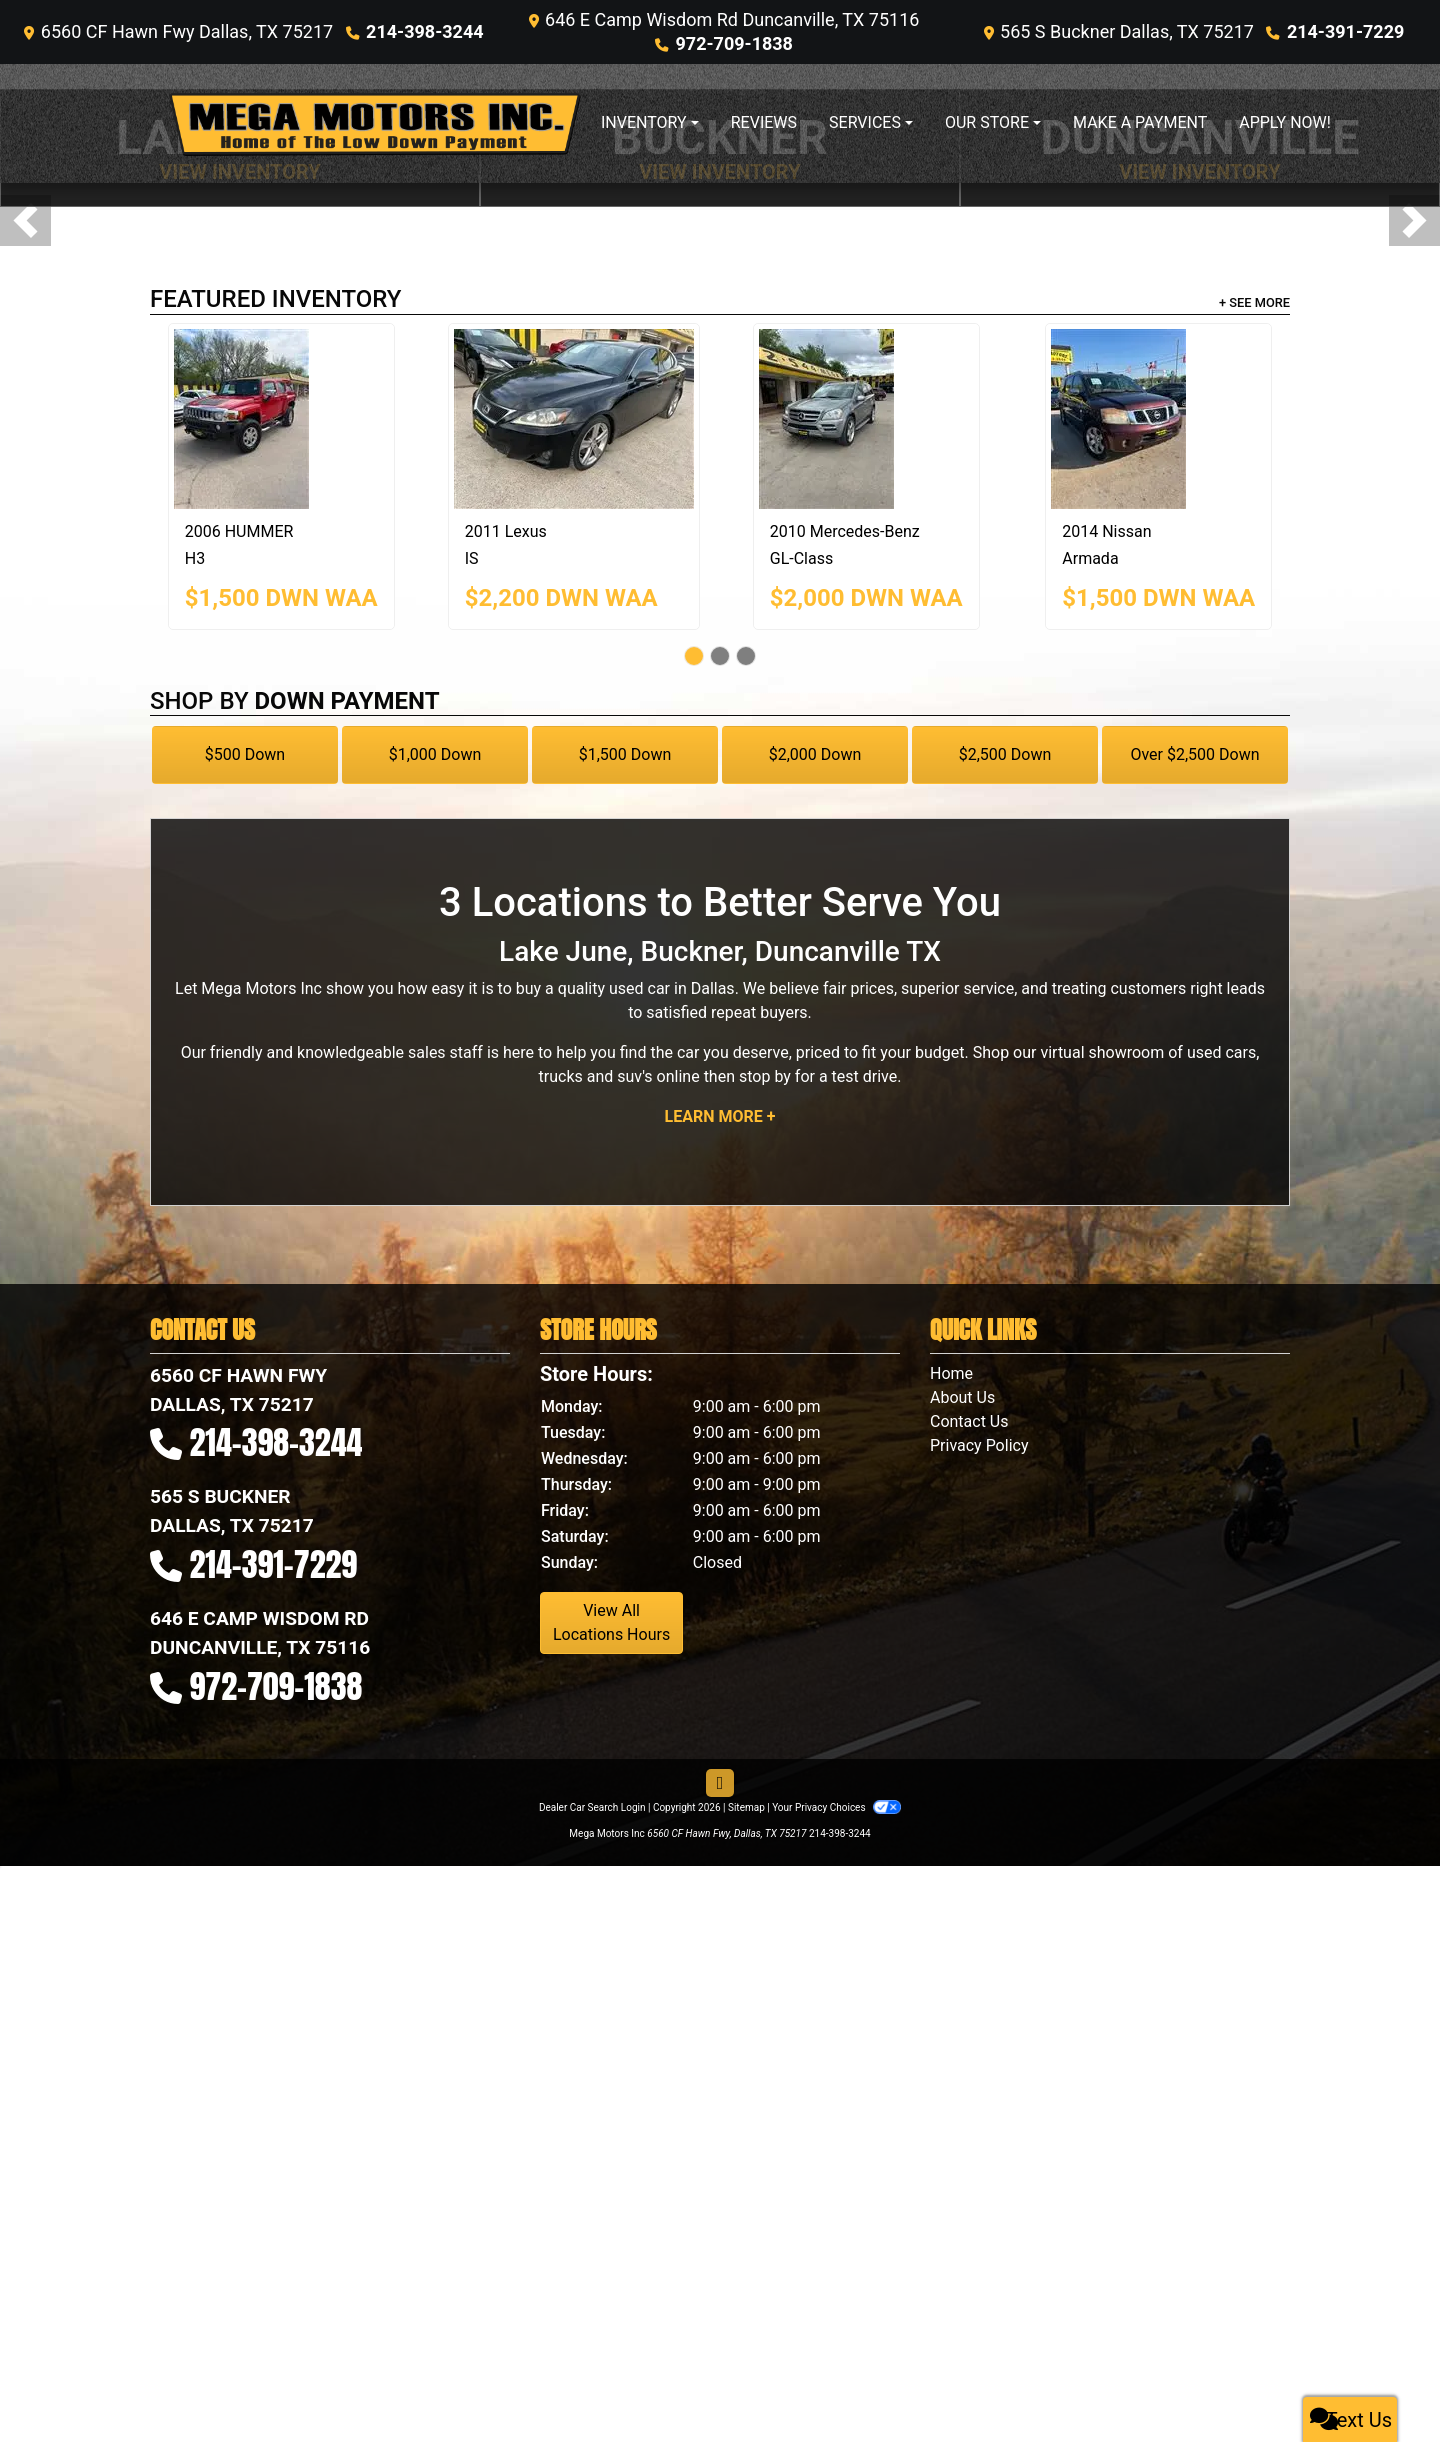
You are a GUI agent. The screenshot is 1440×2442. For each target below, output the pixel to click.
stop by (765, 1076)
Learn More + (720, 1116)
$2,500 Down (1005, 754)
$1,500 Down (625, 754)
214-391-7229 (1345, 31)
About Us (962, 1397)
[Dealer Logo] (375, 123)
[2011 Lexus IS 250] (574, 419)
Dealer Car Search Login (592, 1807)
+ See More (1254, 302)
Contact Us (969, 1421)
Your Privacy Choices (836, 1807)
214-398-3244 (424, 31)
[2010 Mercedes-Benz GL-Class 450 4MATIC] (866, 419)
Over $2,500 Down (1194, 754)
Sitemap (746, 1807)
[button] (25, 220)
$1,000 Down (435, 754)
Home (951, 1373)
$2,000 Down (815, 754)
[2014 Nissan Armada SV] (1158, 419)
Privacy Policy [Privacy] (979, 1445)
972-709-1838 (733, 43)
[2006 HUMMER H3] (281, 419)
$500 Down (245, 754)
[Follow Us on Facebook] (720, 1783)
